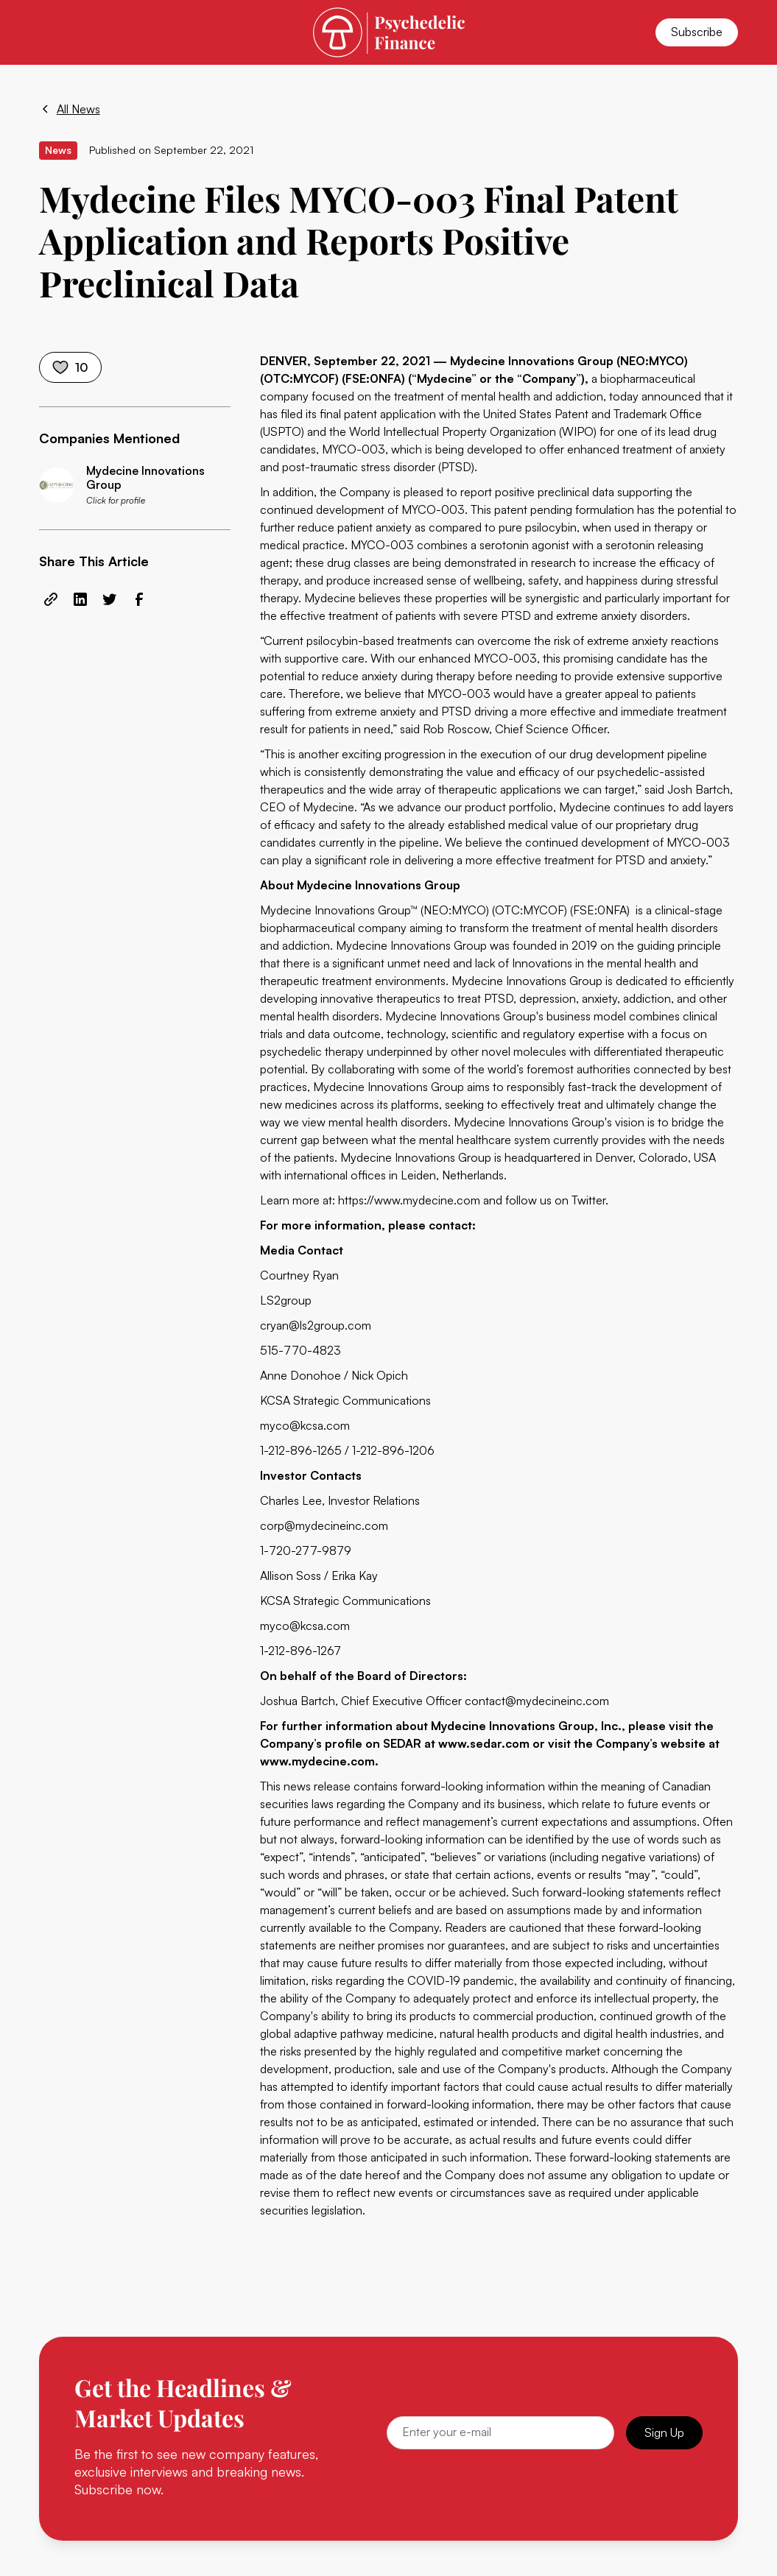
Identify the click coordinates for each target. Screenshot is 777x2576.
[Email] (501, 2432)
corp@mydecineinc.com (324, 1525)
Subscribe (696, 31)
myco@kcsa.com (305, 1425)
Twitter (588, 1200)
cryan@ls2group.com (315, 1325)
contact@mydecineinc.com (537, 1700)
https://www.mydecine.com (409, 1200)
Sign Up (664, 2432)
